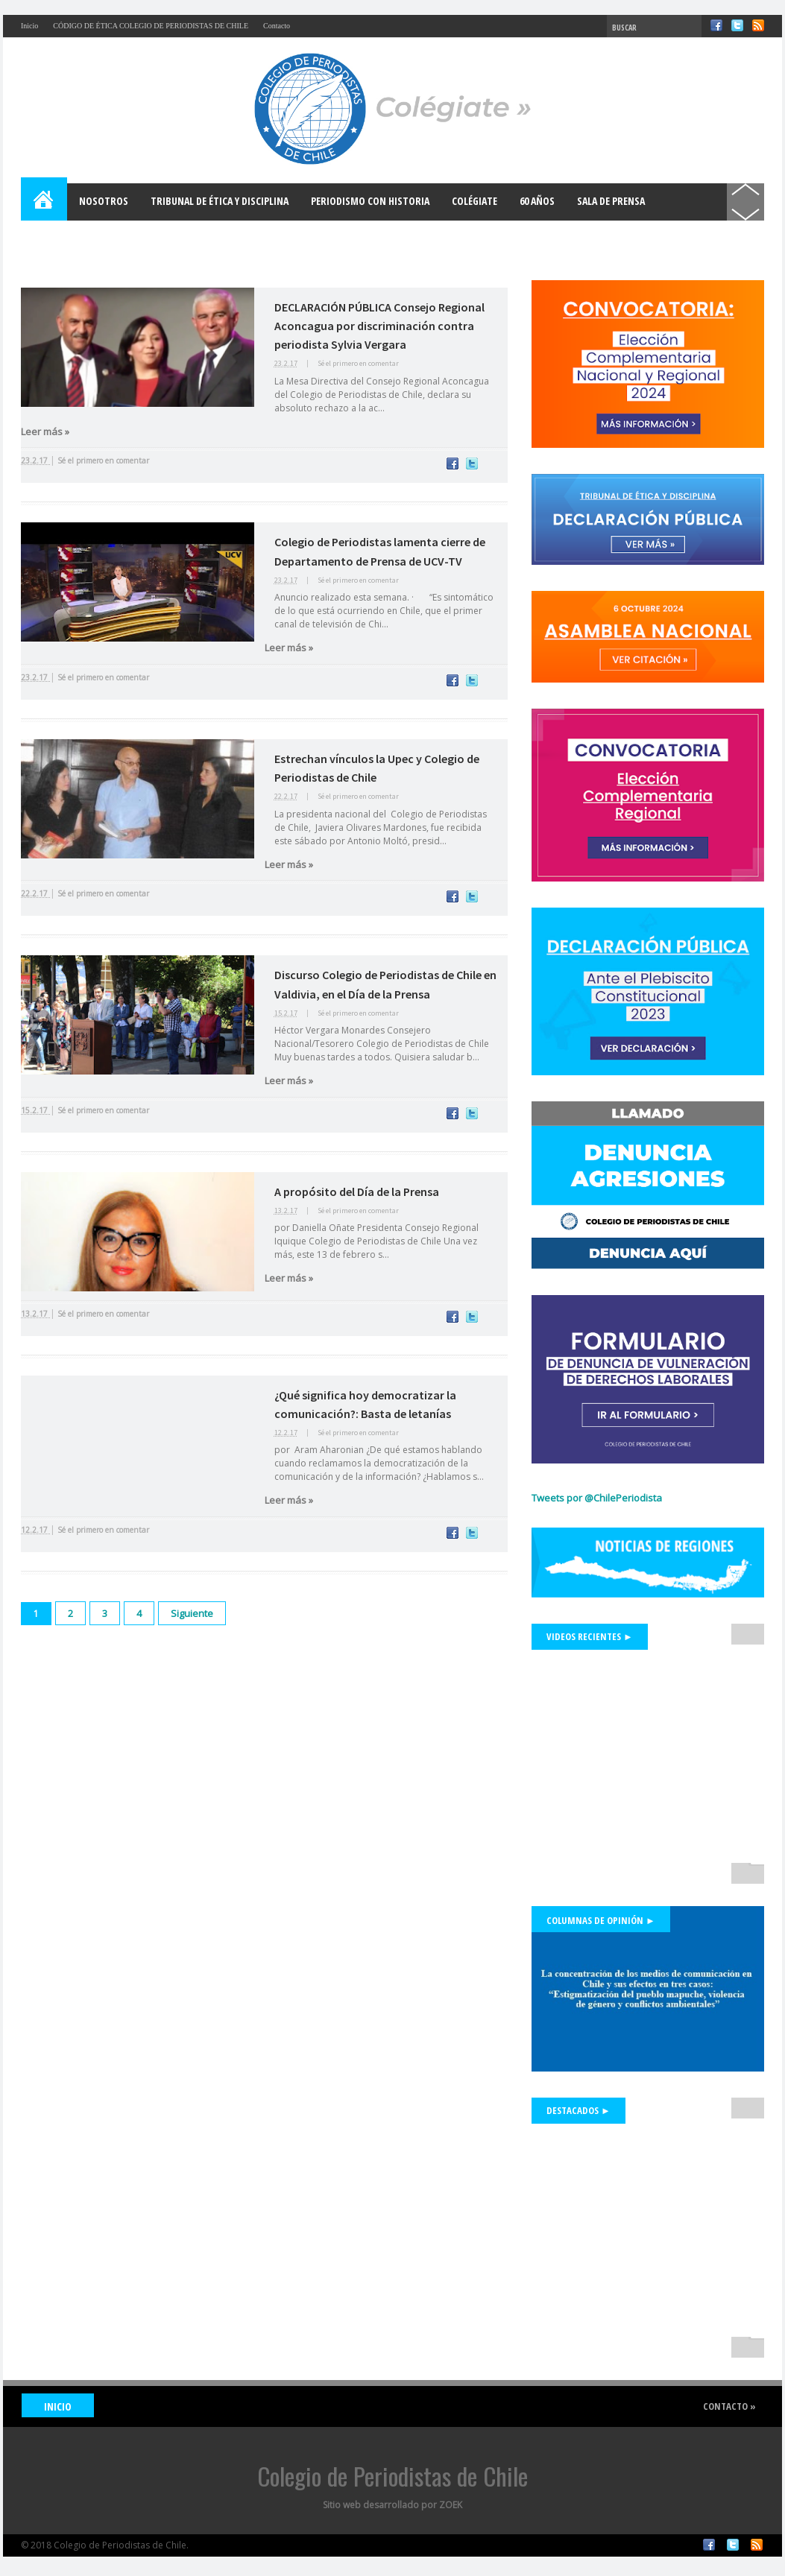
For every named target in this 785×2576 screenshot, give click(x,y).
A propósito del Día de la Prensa (356, 1191)
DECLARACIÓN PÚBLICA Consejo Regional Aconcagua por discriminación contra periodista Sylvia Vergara (379, 326)
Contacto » (729, 2406)
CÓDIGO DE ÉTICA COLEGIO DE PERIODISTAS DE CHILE (150, 26)
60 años (537, 201)
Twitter (737, 25)
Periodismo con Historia (370, 201)
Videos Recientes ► (589, 1636)
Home (44, 202)
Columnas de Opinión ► (600, 1920)
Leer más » (45, 431)
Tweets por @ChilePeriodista (597, 1497)
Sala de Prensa (611, 201)
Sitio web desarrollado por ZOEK (392, 2505)
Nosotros (103, 201)
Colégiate (474, 201)
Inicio (29, 26)
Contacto (276, 26)
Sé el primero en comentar (358, 363)
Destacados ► (578, 2110)
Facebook (716, 25)
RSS (758, 25)
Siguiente (192, 1613)
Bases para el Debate (80, 238)
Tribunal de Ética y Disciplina (220, 201)
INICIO (58, 2406)
